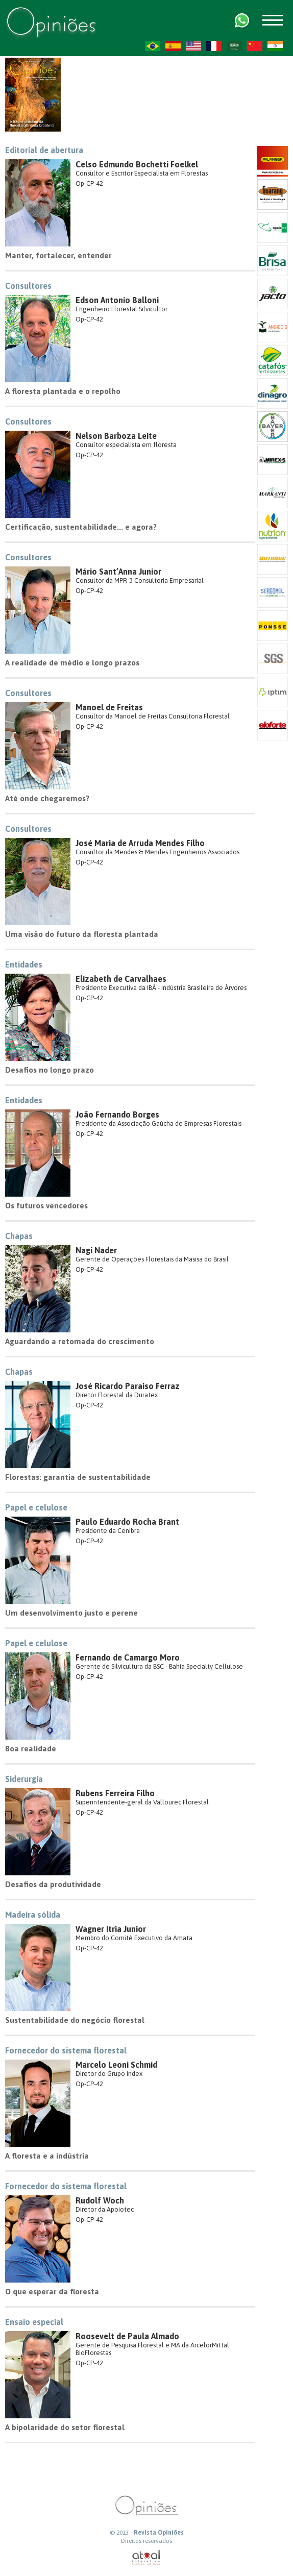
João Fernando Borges (117, 1114)
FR (214, 46)
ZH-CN (254, 46)
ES (173, 46)
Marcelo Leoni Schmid (116, 2064)
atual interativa (146, 2558)
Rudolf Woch (100, 2200)
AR (234, 46)
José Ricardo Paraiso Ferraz (128, 1386)
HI (275, 46)
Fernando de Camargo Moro (128, 1657)
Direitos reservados (146, 2540)
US (193, 46)
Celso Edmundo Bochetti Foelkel (137, 164)
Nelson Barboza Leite (116, 435)
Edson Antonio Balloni (117, 300)
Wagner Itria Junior (111, 1929)
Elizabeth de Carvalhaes (121, 978)
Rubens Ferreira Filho (115, 1793)
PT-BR (152, 46)
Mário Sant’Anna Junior (118, 571)
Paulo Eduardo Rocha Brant (127, 1521)
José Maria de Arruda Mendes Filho (140, 843)
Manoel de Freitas (109, 707)
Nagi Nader (96, 1250)
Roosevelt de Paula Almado (127, 2336)
